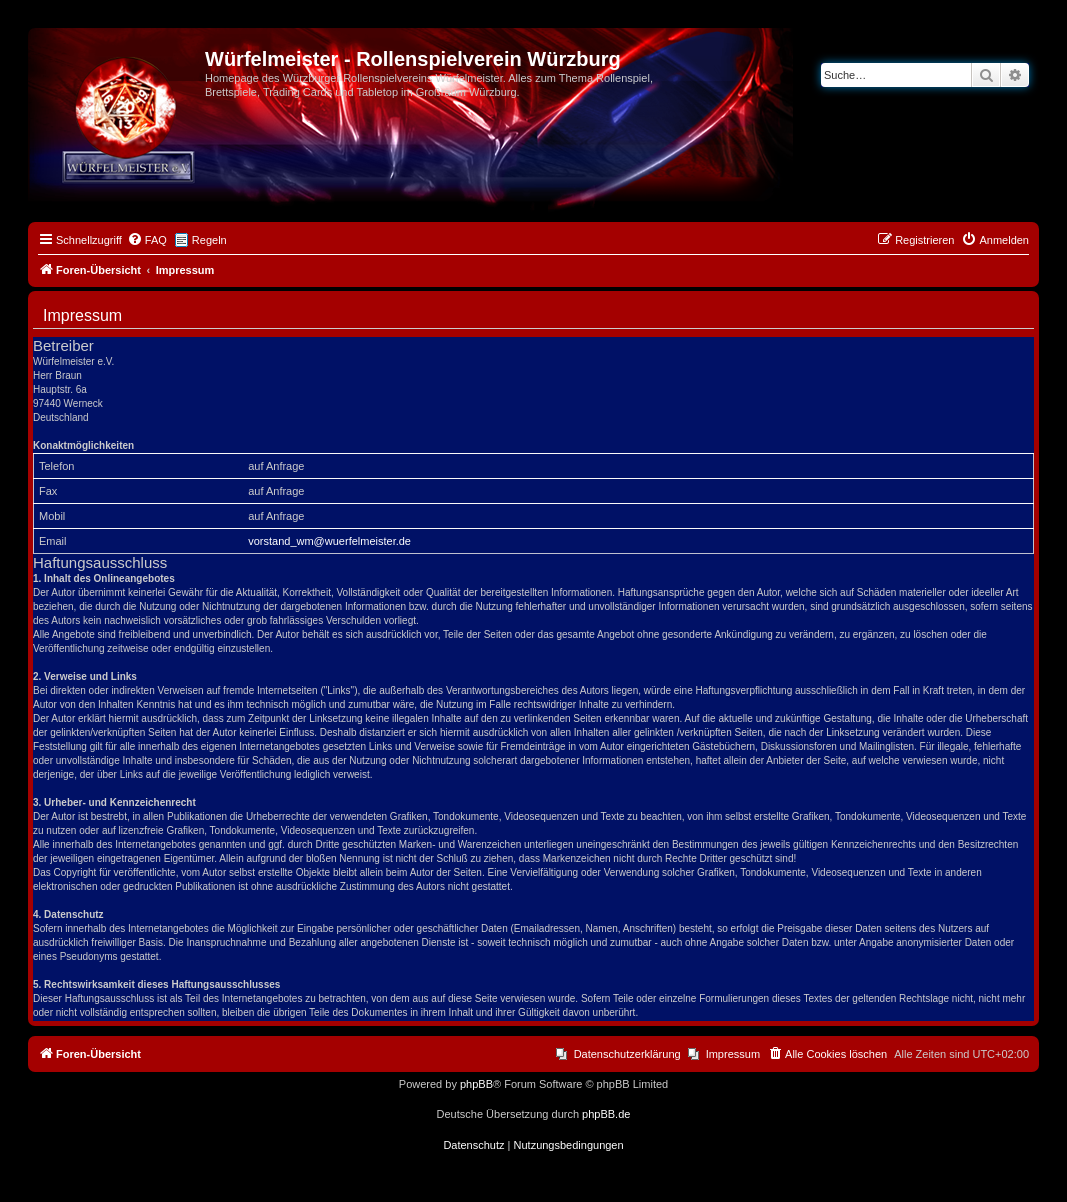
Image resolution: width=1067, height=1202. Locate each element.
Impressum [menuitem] (733, 1054)
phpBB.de (606, 1114)
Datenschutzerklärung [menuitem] (627, 1054)
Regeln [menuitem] (209, 240)
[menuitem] (147, 240)
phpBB (476, 1084)
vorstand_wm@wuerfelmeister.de (329, 541)
